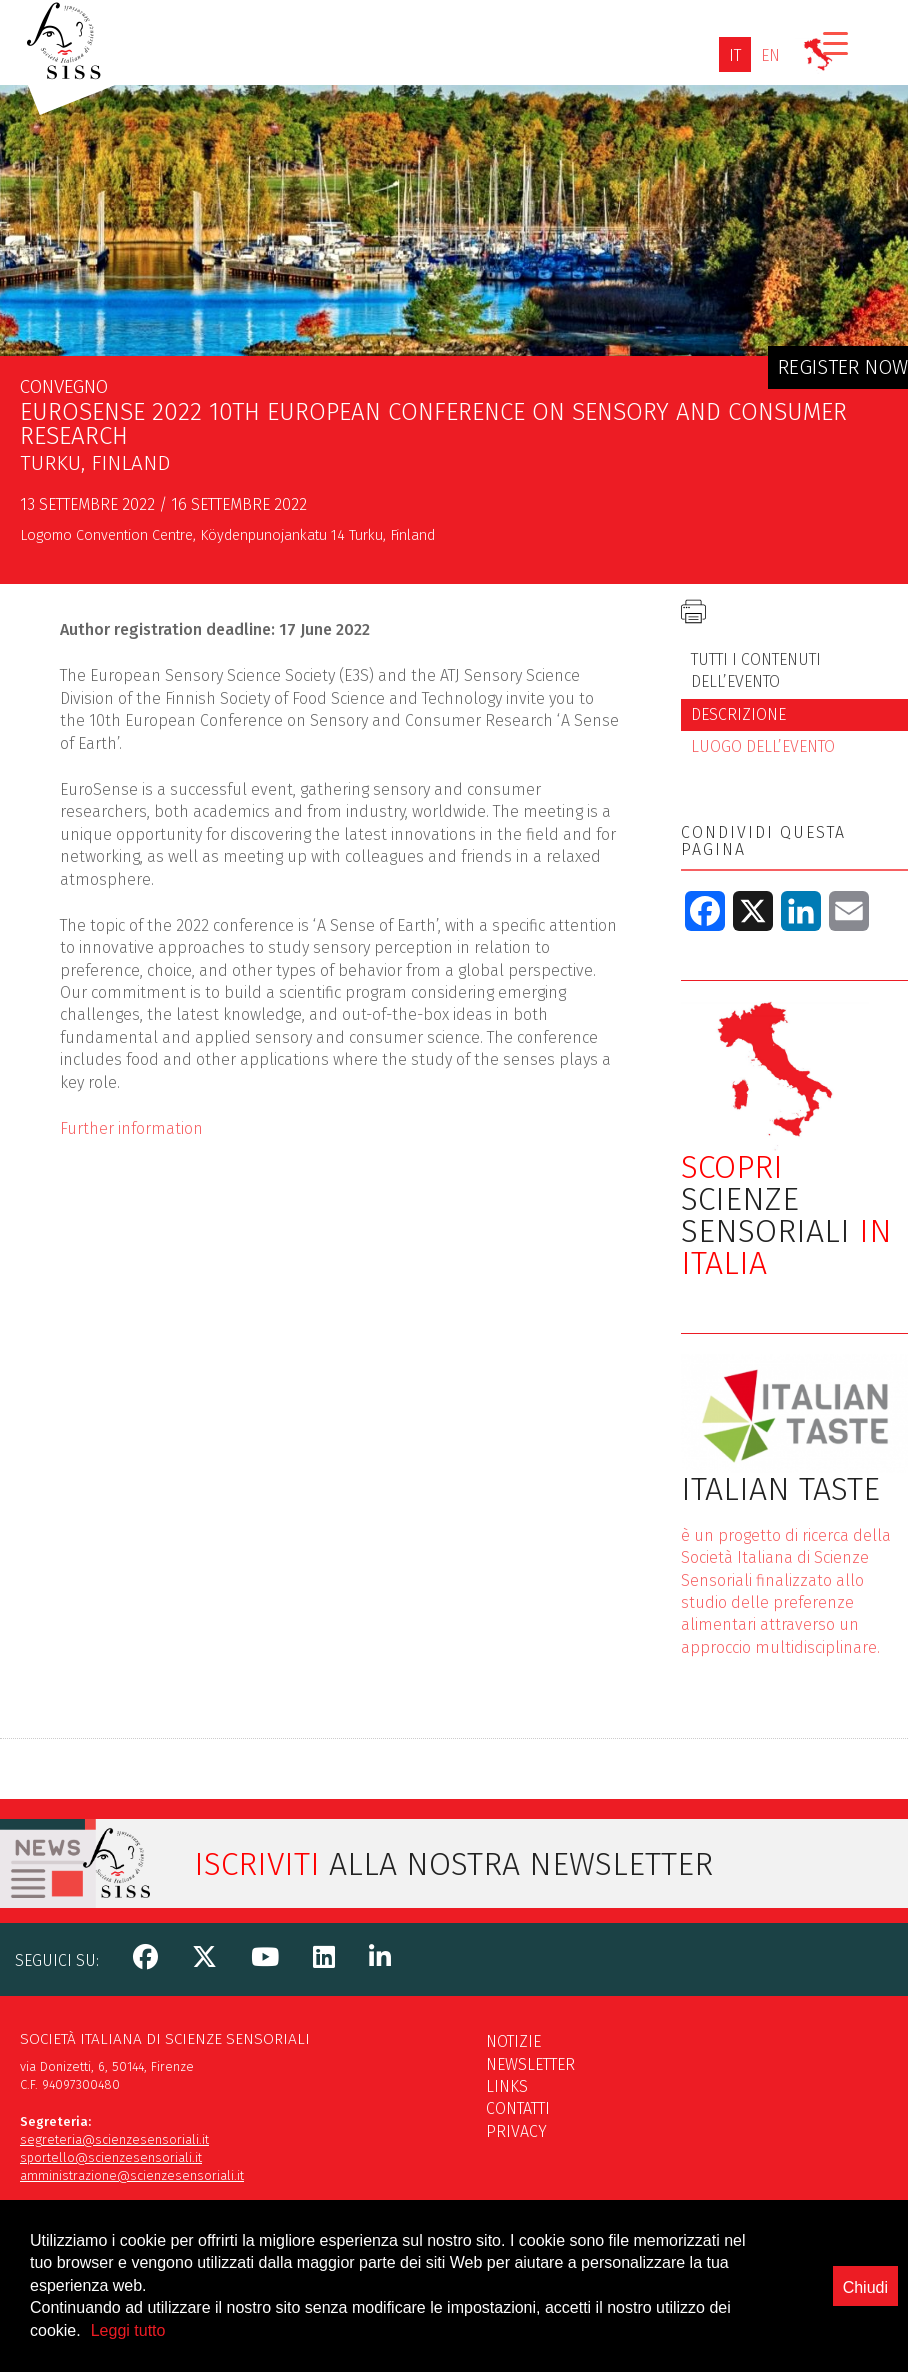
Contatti (518, 2108)
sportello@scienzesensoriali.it (111, 2157)
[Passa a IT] (735, 55)
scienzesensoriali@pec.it (94, 2230)
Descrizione (738, 714)
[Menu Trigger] (835, 42)
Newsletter (530, 2064)
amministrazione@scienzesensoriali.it (132, 2175)
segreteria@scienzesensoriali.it (114, 2139)
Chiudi (865, 2321)
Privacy (516, 2131)
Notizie (513, 2041)
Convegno (64, 386)
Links (507, 2086)
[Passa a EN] (770, 55)
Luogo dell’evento (763, 746)
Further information (131, 1128)
